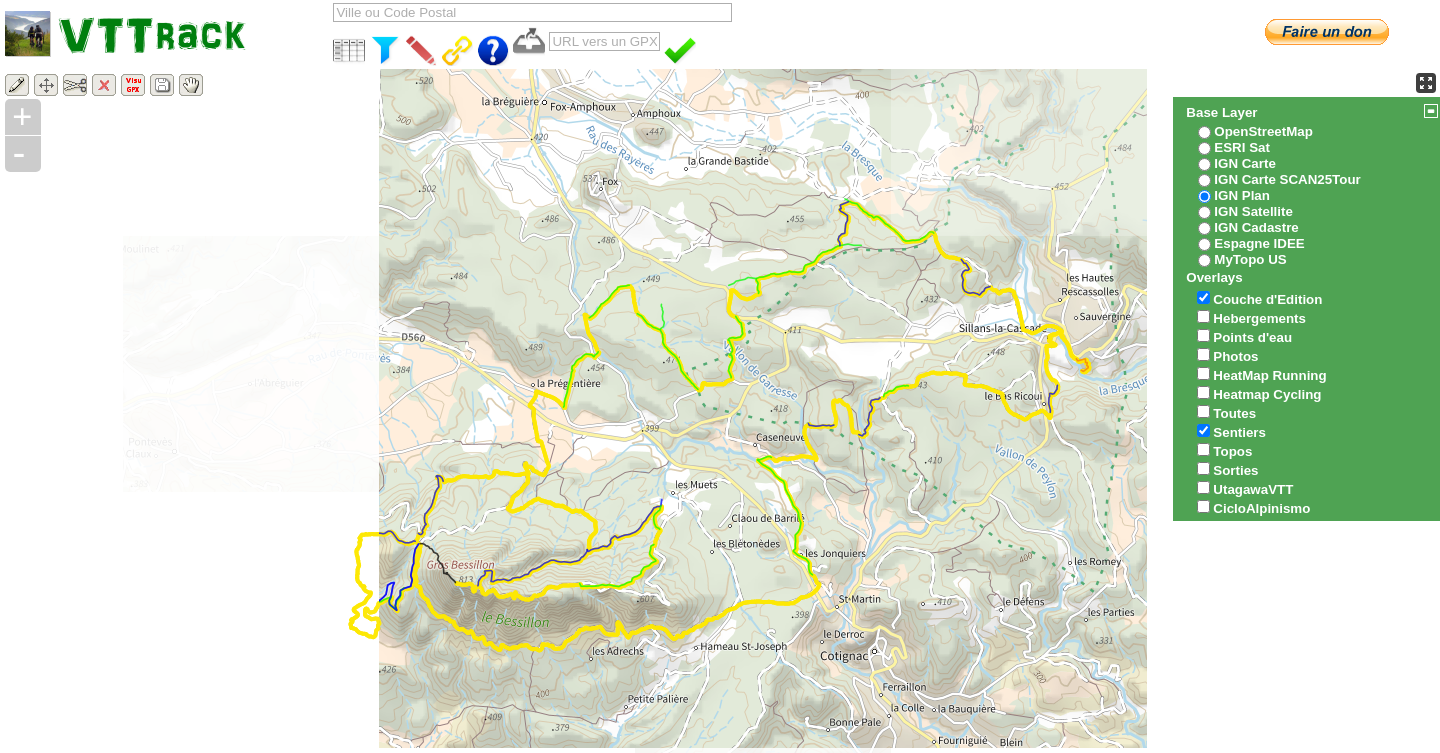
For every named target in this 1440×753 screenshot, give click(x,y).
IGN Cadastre (1256, 227)
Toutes (1234, 413)
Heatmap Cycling (1267, 394)
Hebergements (1259, 318)
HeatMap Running (1269, 375)
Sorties (1235, 470)
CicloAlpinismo (1261, 508)
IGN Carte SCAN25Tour (1287, 179)
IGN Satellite (1253, 211)
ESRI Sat (1242, 147)
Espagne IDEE (1259, 243)
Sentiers (1239, 432)
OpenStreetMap (1263, 131)
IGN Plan (1242, 195)
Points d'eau (1252, 337)
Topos (1232, 451)
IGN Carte (1244, 163)
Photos (1235, 356)
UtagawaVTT (1253, 489)
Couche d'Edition (1267, 299)
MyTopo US (1250, 259)
